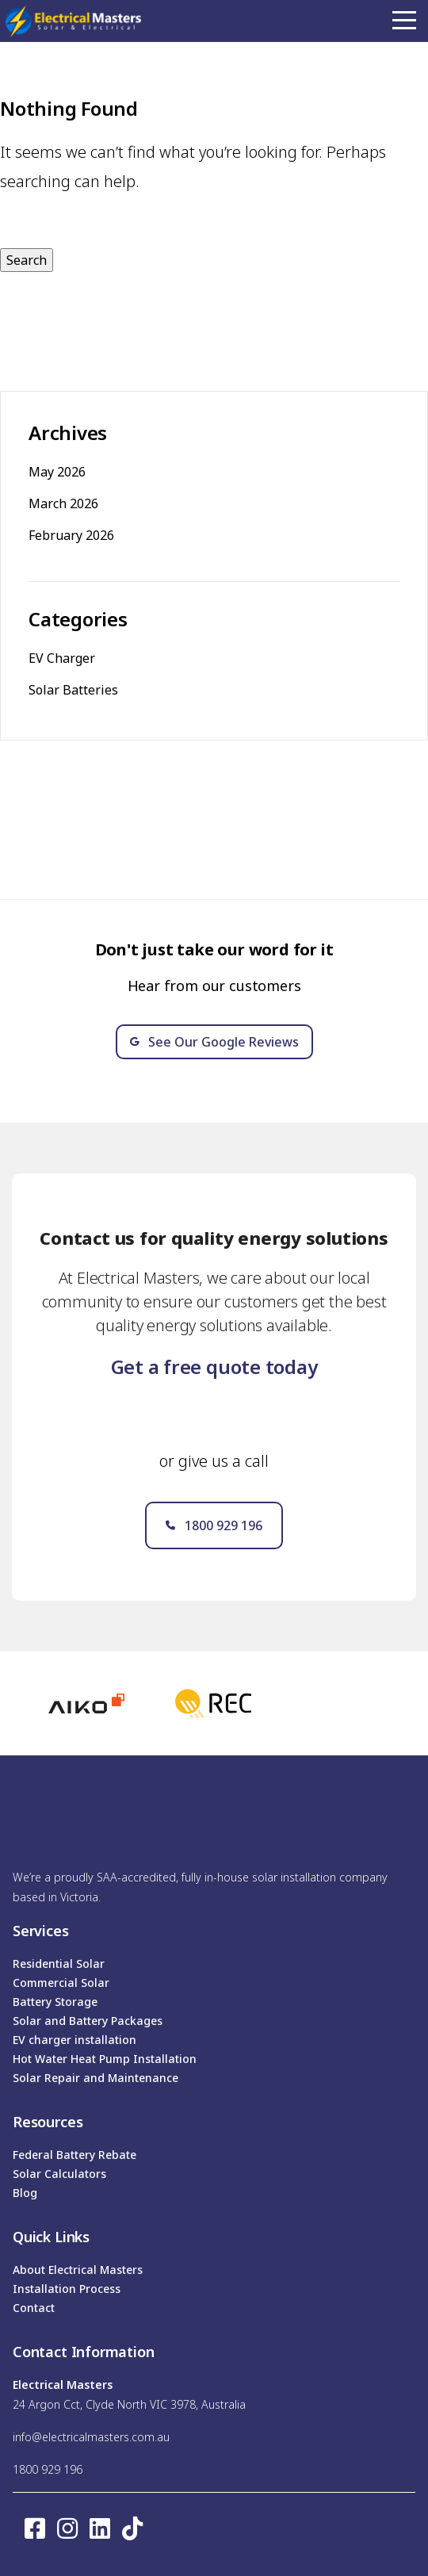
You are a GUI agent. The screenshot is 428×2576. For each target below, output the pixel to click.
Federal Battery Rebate (74, 2154)
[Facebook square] (35, 2528)
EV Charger (62, 658)
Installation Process (66, 2288)
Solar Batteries (73, 690)
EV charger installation (74, 2039)
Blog (25, 2192)
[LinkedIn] (100, 2528)
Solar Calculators (59, 2173)
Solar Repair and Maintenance (95, 2077)
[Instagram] (67, 2528)
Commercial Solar (61, 1982)
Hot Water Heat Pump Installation (105, 2058)
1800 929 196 (47, 2469)
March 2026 (63, 503)
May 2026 (57, 471)
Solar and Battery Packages (87, 2020)
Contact (34, 2307)
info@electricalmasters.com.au (91, 2436)
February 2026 (71, 535)
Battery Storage (55, 2001)
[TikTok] (132, 2528)
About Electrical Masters (78, 2269)
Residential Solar (59, 1963)
